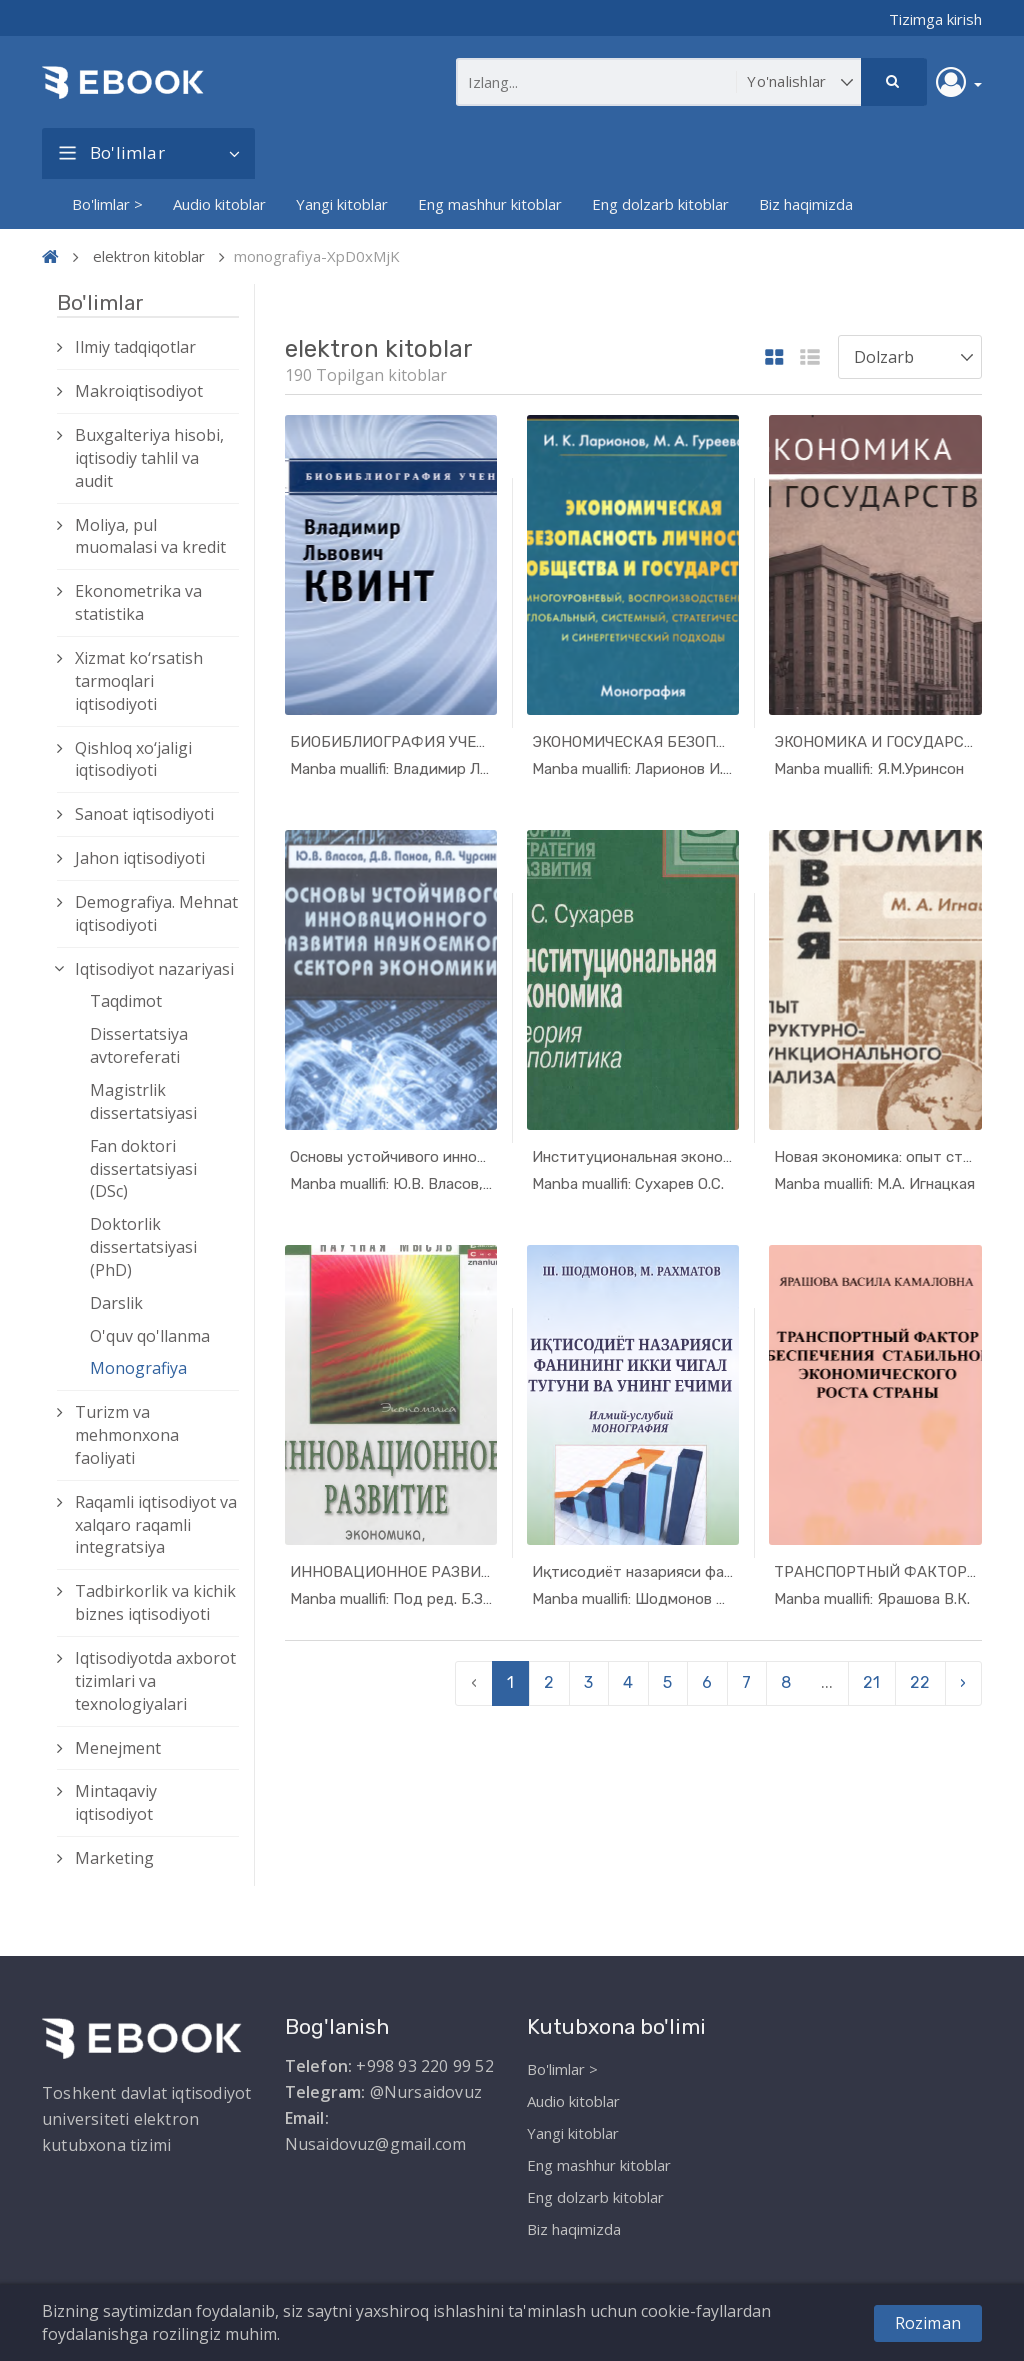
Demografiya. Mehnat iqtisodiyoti (156, 913)
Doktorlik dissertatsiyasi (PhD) (143, 1247)
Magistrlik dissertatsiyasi (143, 1101)
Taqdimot (126, 1001)
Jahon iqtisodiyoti (140, 858)
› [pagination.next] (963, 1682)
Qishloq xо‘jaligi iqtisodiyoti (133, 759)
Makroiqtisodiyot (139, 391)
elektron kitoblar (149, 256)
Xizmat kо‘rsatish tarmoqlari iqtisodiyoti (139, 681)
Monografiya (138, 1368)
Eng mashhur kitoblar (490, 204)
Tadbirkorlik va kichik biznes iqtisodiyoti (155, 1602)
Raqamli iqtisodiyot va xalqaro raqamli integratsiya (156, 1525)
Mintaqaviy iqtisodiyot (116, 1802)
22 (920, 1682)
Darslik (116, 1303)
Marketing (114, 1858)
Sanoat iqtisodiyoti (144, 814)
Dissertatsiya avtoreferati (139, 1045)
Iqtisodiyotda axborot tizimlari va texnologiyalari (155, 1681)
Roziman (928, 2323)
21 (871, 1682)
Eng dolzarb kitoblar (660, 204)
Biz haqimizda (806, 204)
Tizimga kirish (935, 19)
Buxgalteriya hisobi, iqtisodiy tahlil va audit (149, 458)
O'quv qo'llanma (150, 1336)
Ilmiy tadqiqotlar (135, 347)
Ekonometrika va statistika (138, 602)
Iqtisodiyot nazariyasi (154, 969)
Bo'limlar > (107, 204)
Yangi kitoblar (342, 204)
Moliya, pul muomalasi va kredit (150, 536)
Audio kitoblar (219, 204)
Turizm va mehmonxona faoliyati (127, 1435)
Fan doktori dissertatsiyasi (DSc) (143, 1169)
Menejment (118, 1748)
